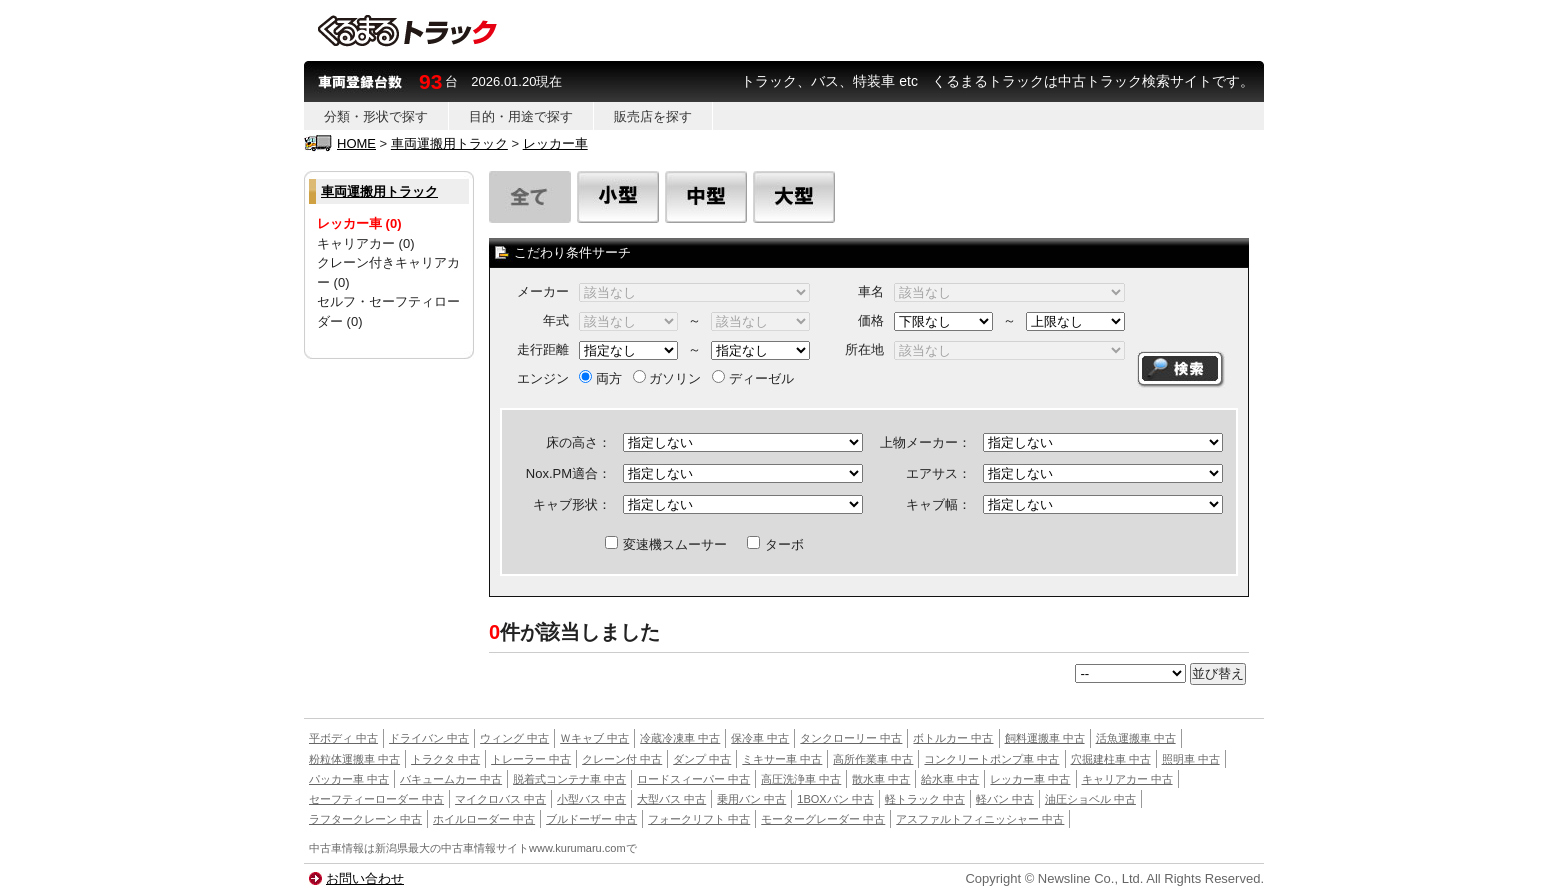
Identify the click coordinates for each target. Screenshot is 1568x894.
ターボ (775, 544)
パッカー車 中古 (349, 779)
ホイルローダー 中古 (484, 819)
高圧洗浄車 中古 (801, 779)
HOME (356, 143)
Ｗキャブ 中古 (594, 738)
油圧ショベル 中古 (1090, 799)
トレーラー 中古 (531, 759)
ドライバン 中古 (429, 738)
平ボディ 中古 (343, 738)
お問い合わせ (365, 878)
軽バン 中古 (1005, 799)
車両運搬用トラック (449, 143)
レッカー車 (555, 143)
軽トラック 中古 (925, 799)
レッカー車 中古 (1030, 779)
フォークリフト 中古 (699, 819)
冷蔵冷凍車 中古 (680, 738)
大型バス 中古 (671, 799)
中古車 (325, 848)
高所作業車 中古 (873, 759)
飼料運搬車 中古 (1045, 738)
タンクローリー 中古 (851, 738)
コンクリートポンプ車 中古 (991, 759)
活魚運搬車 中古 (1136, 738)
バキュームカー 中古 (451, 779)
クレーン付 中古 (622, 759)
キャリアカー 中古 (1127, 779)
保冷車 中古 (760, 738)
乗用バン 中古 (751, 799)
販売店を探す (653, 116)
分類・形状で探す (376, 116)
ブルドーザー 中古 (591, 819)
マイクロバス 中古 (500, 799)
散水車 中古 (881, 779)
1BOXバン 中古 (835, 799)
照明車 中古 (1191, 759)
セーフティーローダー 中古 (376, 799)
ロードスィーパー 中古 (693, 779)
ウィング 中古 (514, 738)
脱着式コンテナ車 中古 (569, 779)
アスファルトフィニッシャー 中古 (980, 819)
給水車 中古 (950, 779)
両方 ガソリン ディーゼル (686, 378)
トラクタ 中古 (445, 759)
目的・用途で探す (521, 116)
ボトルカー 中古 (953, 738)
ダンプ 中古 (702, 759)
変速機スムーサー (666, 544)
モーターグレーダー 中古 (823, 819)
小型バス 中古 (591, 799)
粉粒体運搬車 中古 (354, 759)
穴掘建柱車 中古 (1111, 759)
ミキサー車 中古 (782, 759)
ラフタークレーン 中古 (365, 819)
